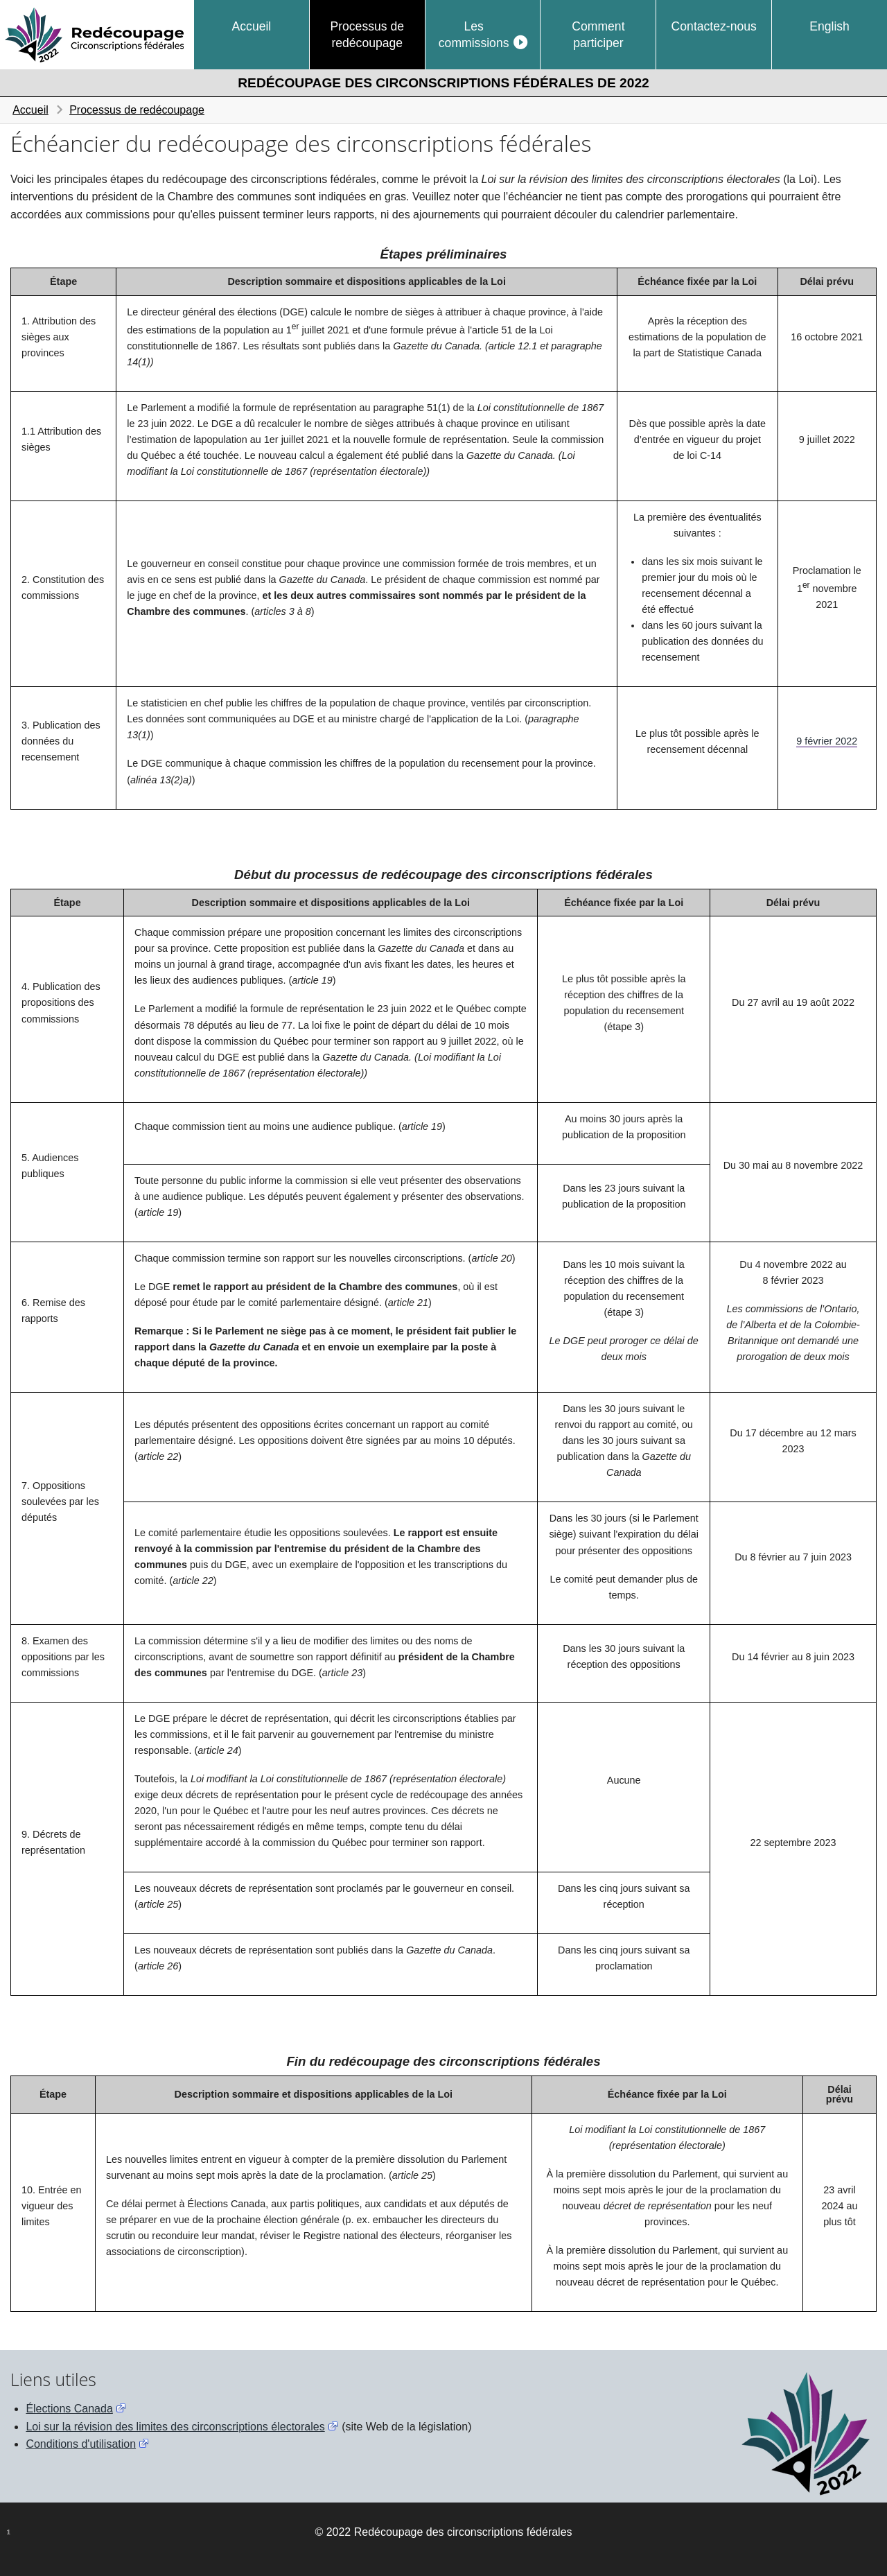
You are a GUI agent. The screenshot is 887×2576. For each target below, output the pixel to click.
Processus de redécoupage (367, 34)
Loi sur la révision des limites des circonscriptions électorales (175, 2427)
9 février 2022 (826, 741)
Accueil (252, 26)
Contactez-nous (714, 26)
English (829, 26)
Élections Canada (69, 2408)
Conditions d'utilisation (81, 2444)
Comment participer (598, 34)
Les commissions (474, 34)
